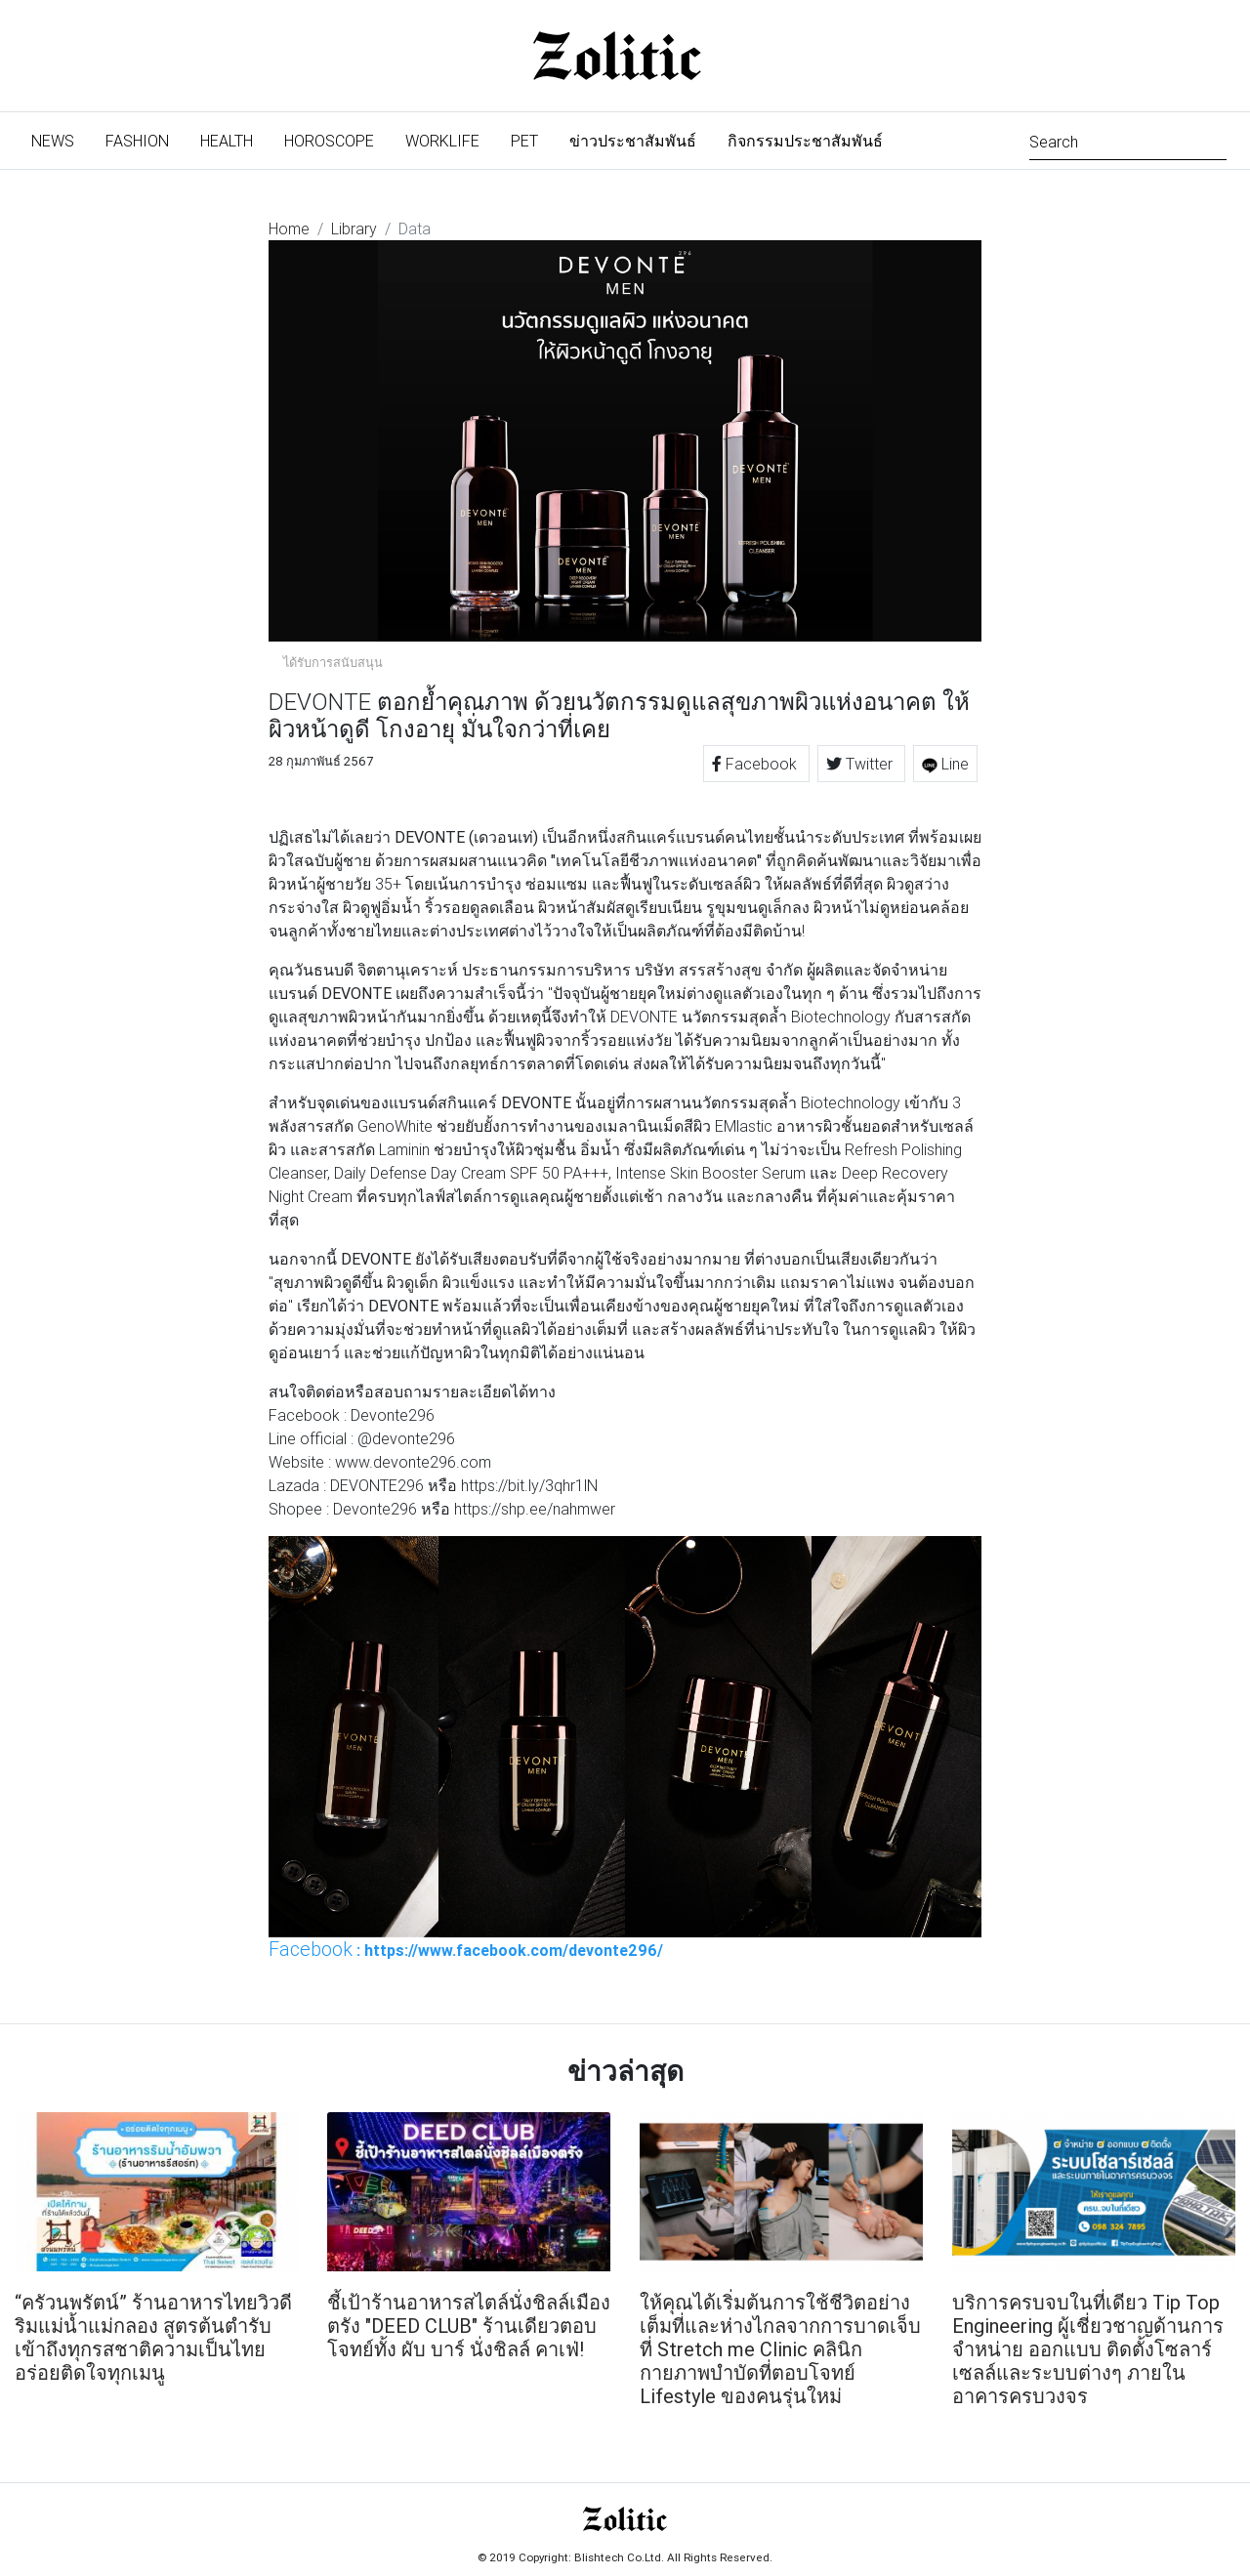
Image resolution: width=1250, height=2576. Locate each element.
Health (226, 140)
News (60, 139)
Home (289, 228)
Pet (524, 140)
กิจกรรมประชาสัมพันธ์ (805, 140)
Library (354, 228)
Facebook (756, 763)
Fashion (137, 140)
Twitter (861, 763)
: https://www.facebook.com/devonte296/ (466, 1949)
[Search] (1128, 140)
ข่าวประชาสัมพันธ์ (632, 140)
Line (945, 763)
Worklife (442, 140)
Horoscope (329, 140)
